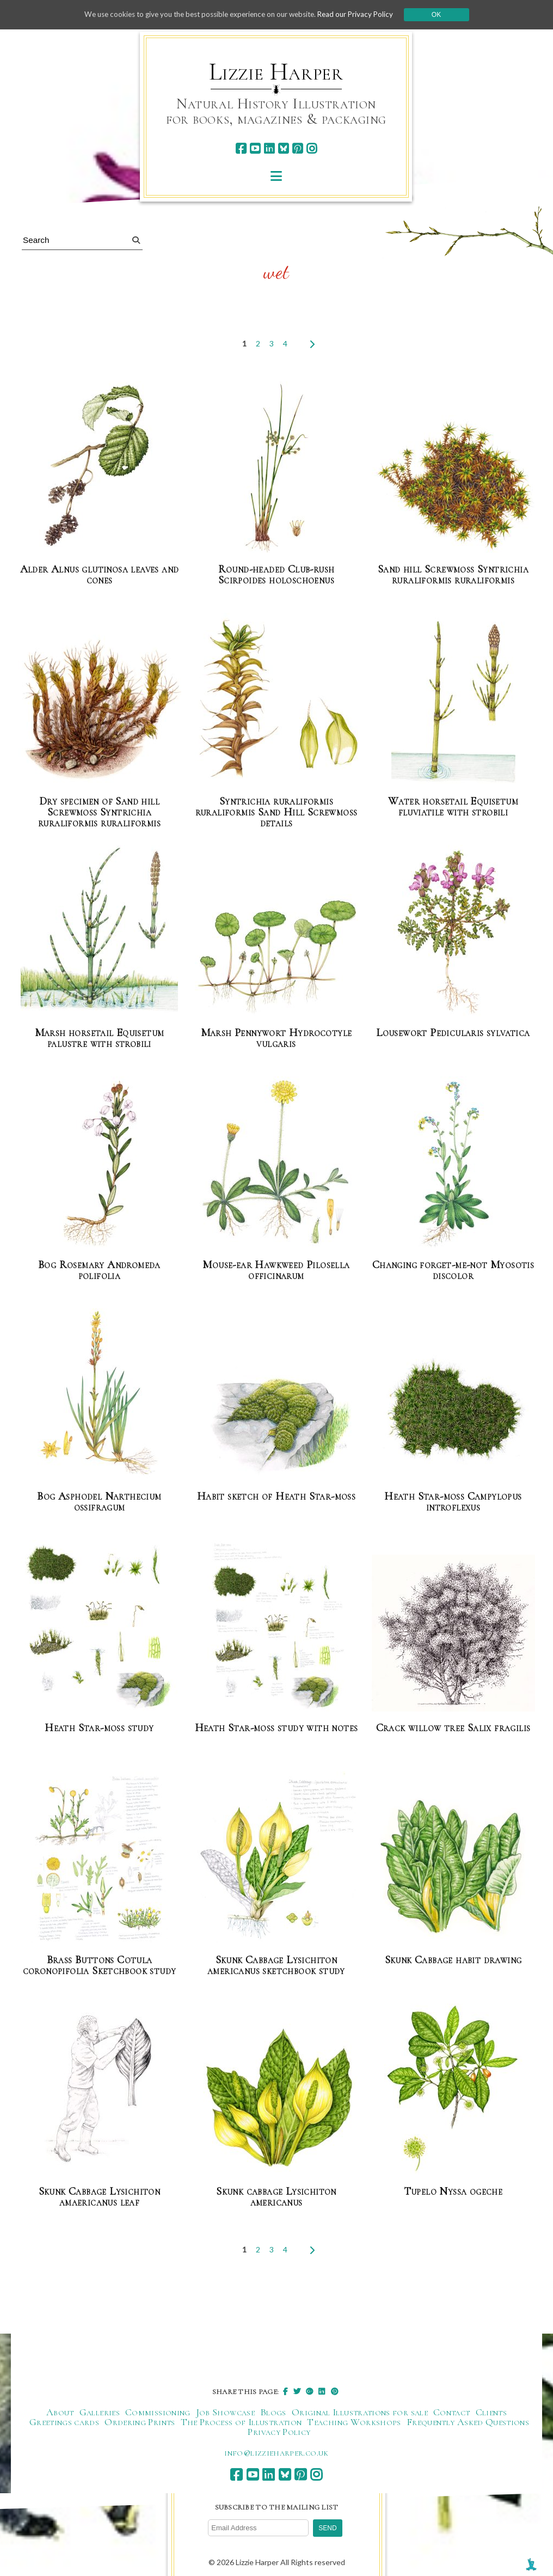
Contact (451, 2410)
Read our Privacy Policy (363, 14)
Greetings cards (64, 2420)
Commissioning (158, 2410)
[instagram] (311, 148)
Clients (491, 2410)
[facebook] (241, 148)
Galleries (99, 2410)
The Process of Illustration (241, 2420)
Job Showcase (225, 2410)
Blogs (273, 2410)
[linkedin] (269, 148)
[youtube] (255, 148)
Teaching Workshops (354, 2420)
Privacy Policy (279, 2430)
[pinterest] (297, 148)
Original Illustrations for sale (360, 2410)
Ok (446, 15)
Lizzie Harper (276, 72)
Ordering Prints (140, 2420)
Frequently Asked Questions (468, 2420)
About (60, 2410)
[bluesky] (283, 148)
